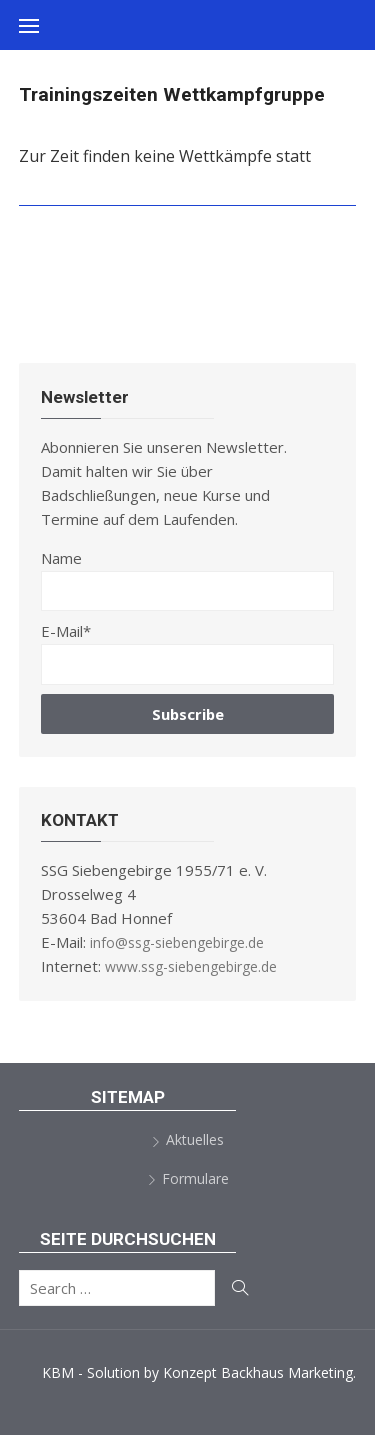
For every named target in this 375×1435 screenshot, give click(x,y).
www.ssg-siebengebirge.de (191, 966)
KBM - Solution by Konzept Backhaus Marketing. (199, 1372)
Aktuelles (195, 1139)
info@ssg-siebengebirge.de (177, 942)
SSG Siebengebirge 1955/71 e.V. (190, 75)
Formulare (195, 1178)
